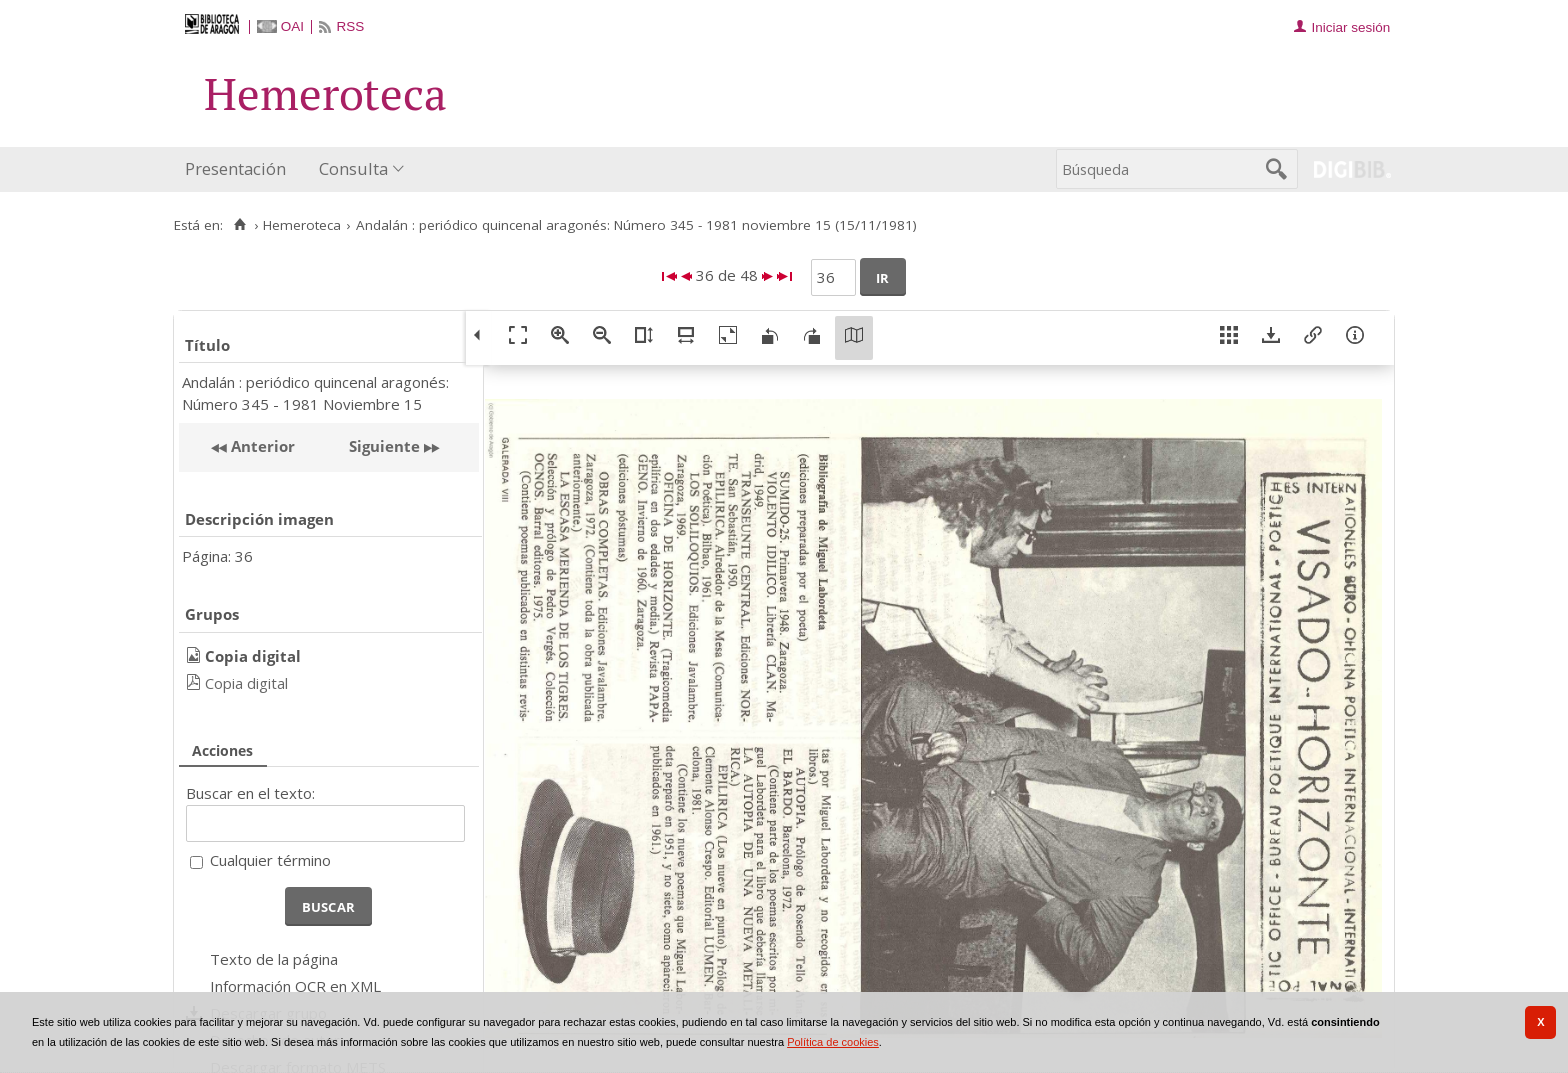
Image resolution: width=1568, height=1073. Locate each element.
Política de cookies (833, 1042)
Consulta (353, 168)
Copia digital (246, 683)
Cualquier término (270, 860)
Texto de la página (274, 959)
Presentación (235, 168)
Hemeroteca (302, 225)
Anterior (261, 446)
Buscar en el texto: (250, 793)
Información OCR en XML (295, 986)
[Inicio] (239, 225)
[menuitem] (240, 169)
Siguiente (384, 446)
